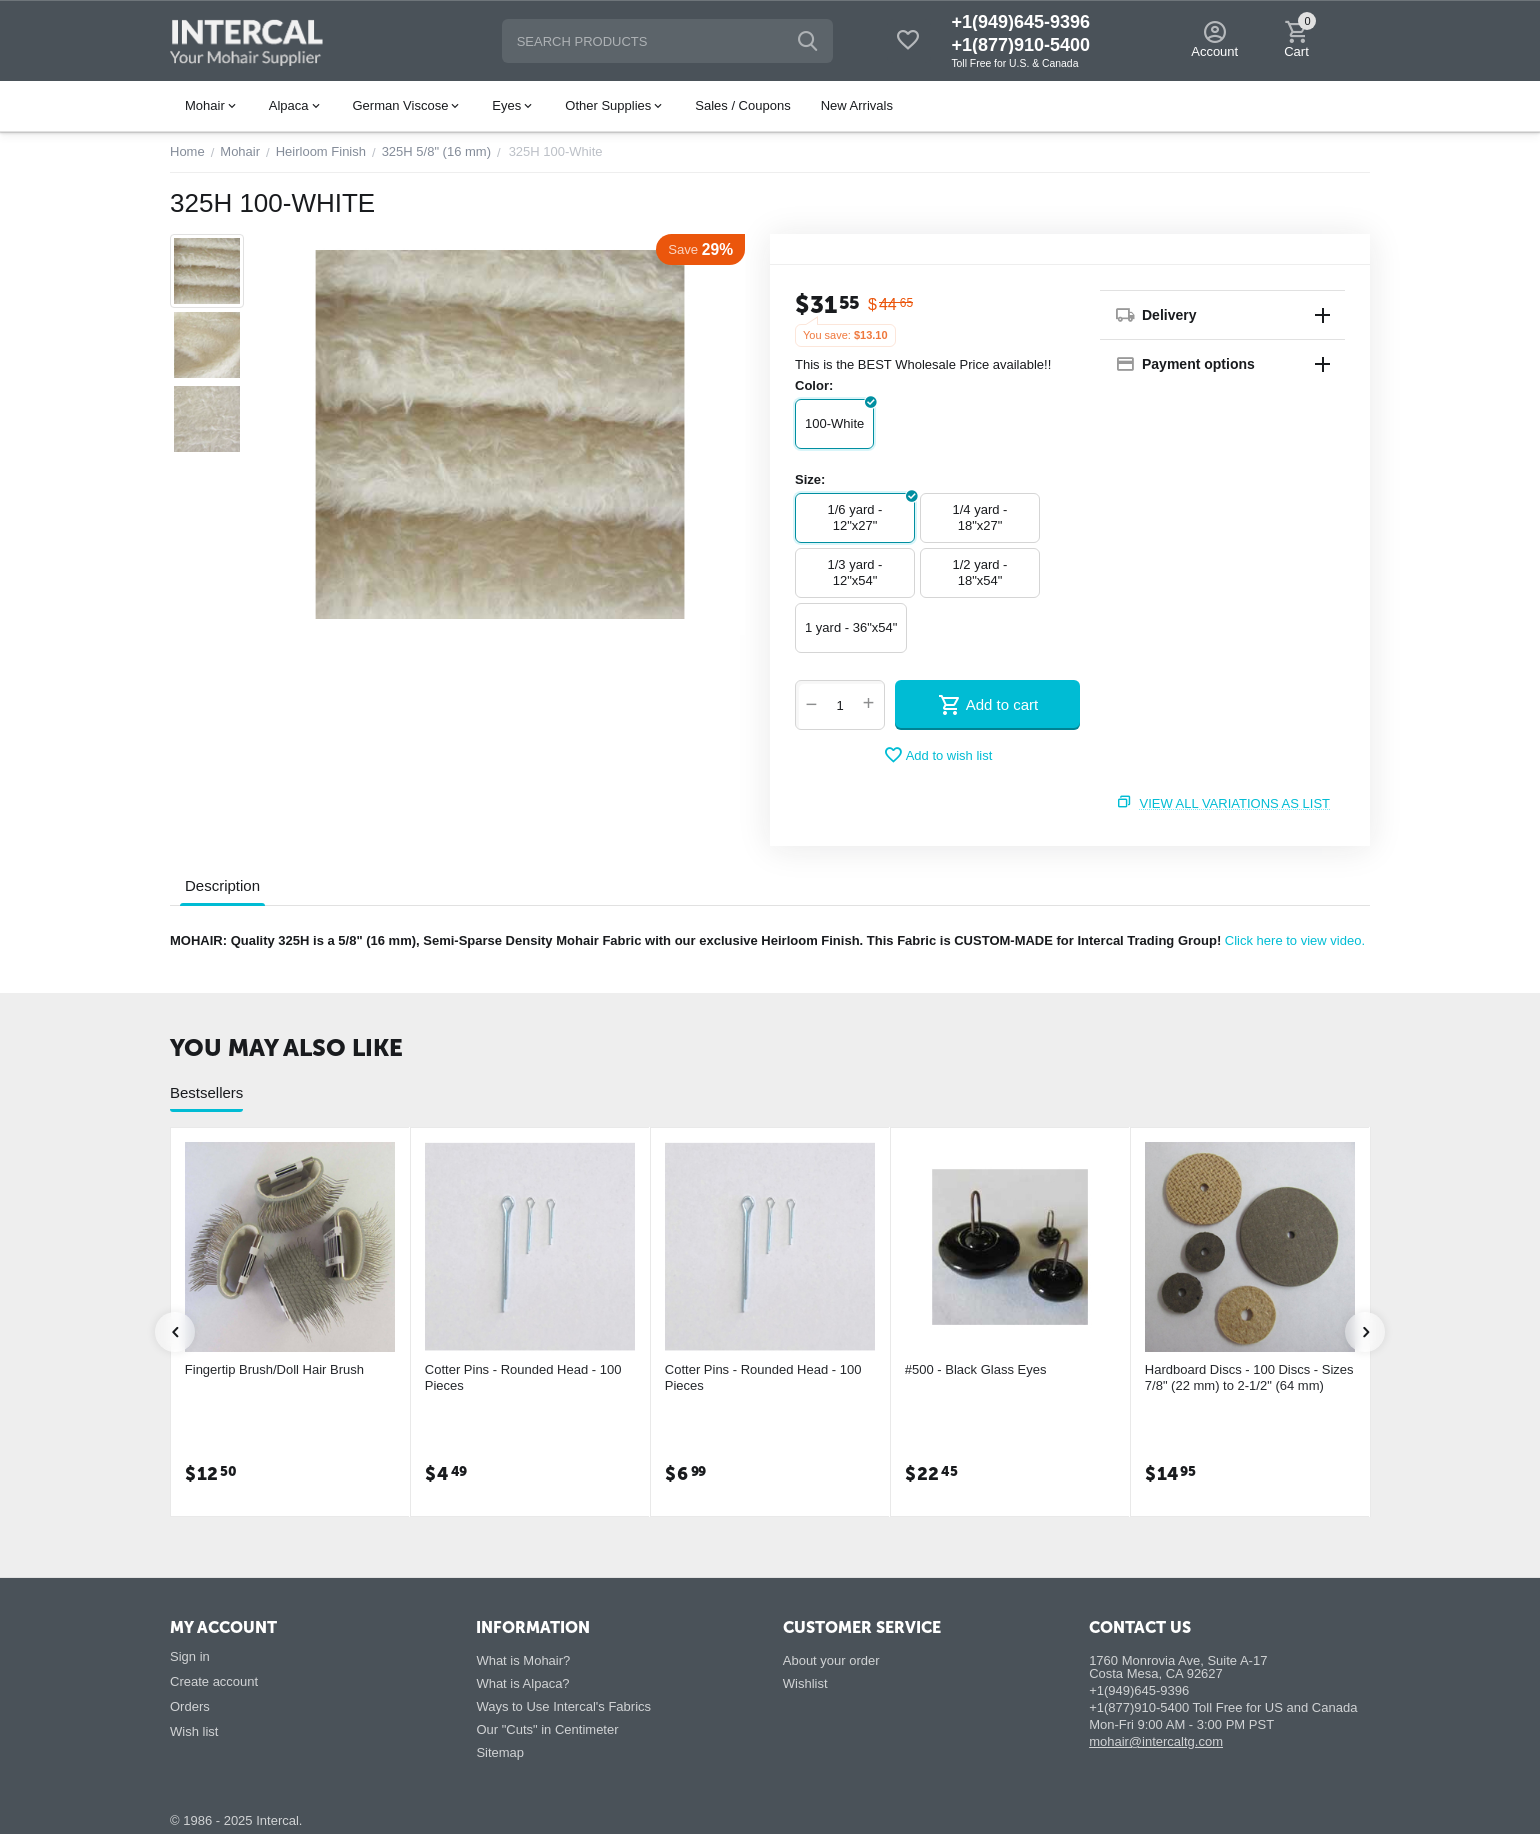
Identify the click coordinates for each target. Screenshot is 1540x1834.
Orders (190, 1706)
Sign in (190, 1656)
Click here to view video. (1295, 940)
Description (222, 885)
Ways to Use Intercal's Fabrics (563, 1706)
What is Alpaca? (522, 1683)
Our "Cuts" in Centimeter (547, 1729)
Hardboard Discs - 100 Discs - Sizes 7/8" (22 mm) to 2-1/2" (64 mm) (1249, 1377)
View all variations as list (1235, 803)
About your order (831, 1660)
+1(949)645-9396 (1020, 22)
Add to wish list (938, 755)
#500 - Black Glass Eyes (976, 1369)
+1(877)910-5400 (1020, 45)
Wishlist (805, 1683)
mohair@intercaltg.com (1156, 1741)
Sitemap (500, 1752)
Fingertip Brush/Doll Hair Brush (274, 1369)
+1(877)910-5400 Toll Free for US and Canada (1223, 1707)
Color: (814, 385)
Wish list (194, 1731)
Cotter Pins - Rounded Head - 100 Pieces (523, 1377)
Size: (810, 479)
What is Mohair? (523, 1660)
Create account (214, 1681)
